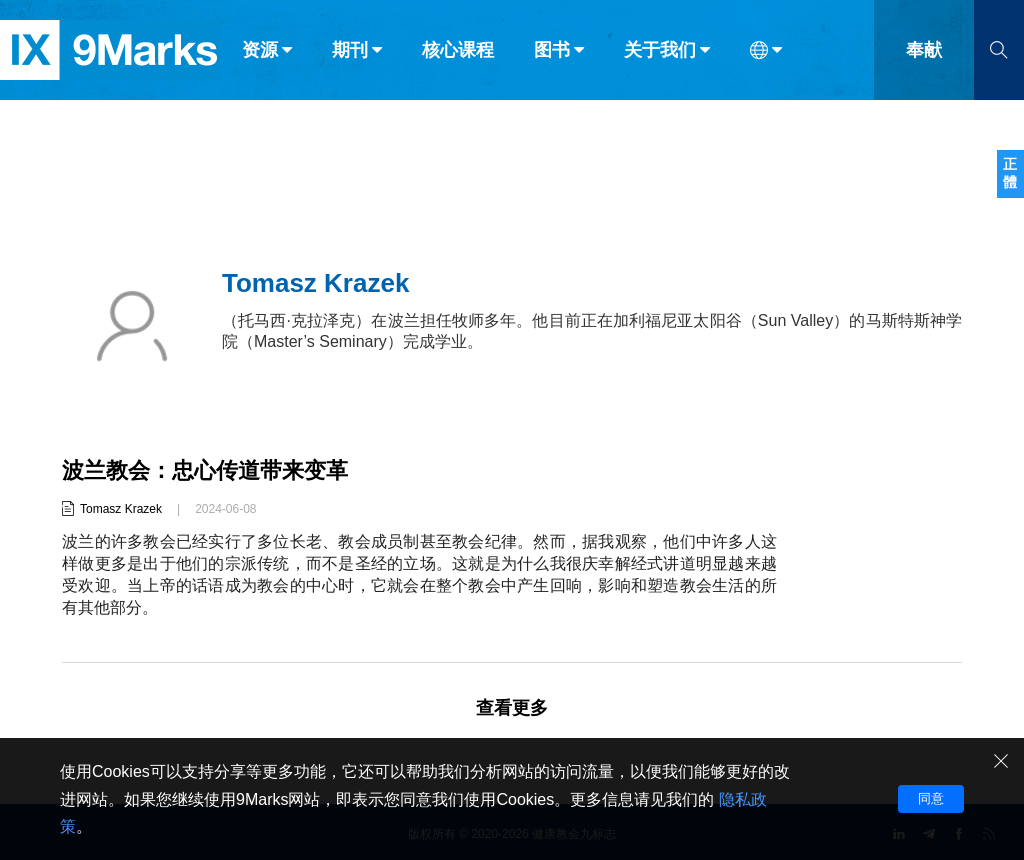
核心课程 (458, 58)
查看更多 (512, 708)
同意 (931, 798)
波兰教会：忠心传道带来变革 (205, 470)
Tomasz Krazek (121, 509)
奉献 (924, 58)
